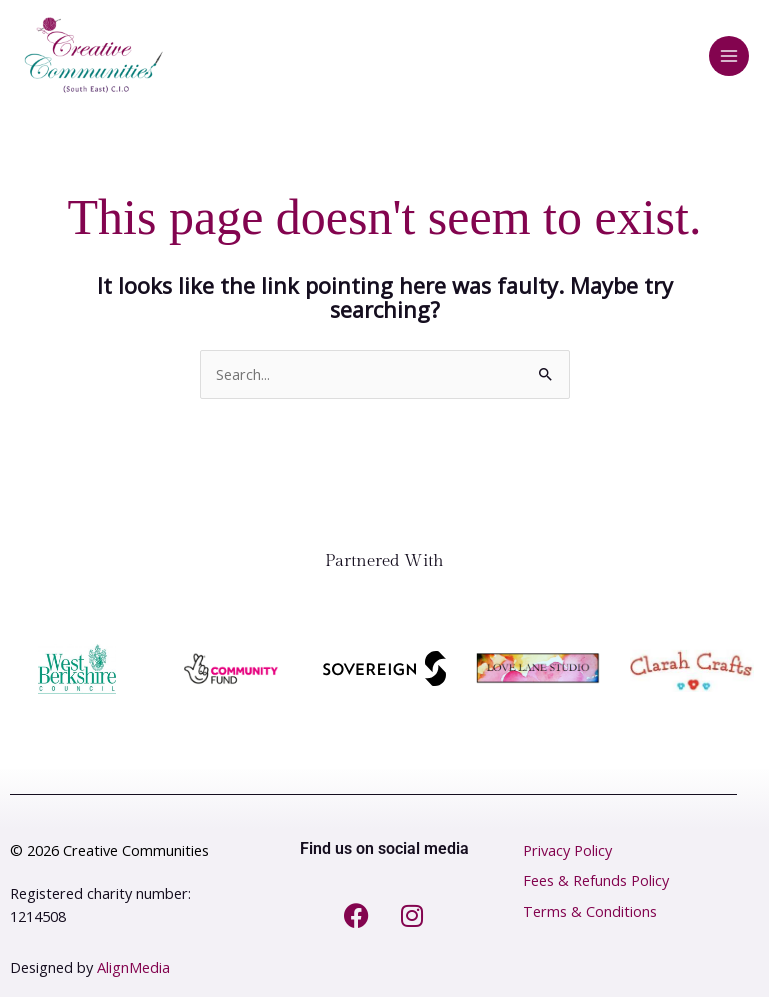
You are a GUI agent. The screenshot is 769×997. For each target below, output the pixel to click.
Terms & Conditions (590, 912)
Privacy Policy (567, 851)
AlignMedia (133, 968)
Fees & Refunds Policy (596, 881)
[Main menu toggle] (729, 56)
